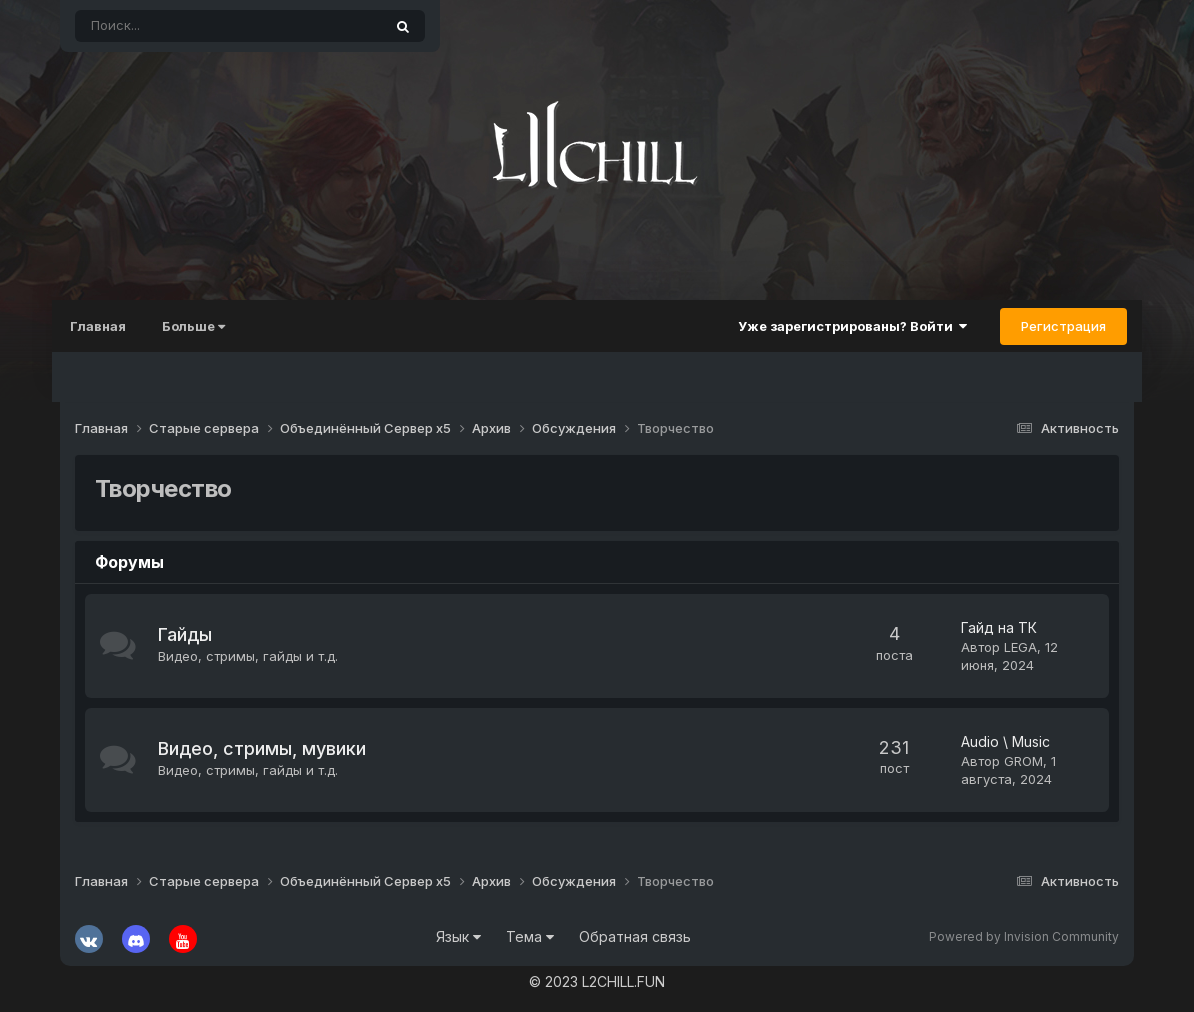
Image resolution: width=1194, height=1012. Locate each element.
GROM (1018, 761)
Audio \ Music (1000, 741)
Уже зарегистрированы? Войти (844, 326)
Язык (458, 936)
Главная (106, 326)
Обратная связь (635, 936)
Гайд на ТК (999, 627)
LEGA (1020, 647)
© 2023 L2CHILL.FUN (597, 981)
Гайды (190, 634)
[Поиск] (173, 26)
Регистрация (1055, 326)
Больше (201, 326)
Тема (530, 936)
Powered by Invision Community (1024, 936)
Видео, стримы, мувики (261, 748)
